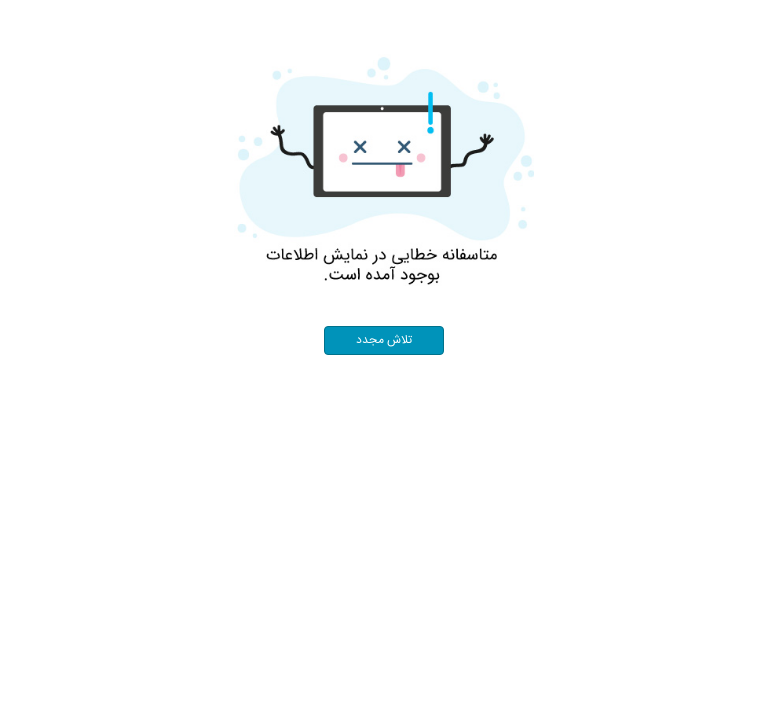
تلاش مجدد (384, 340)
